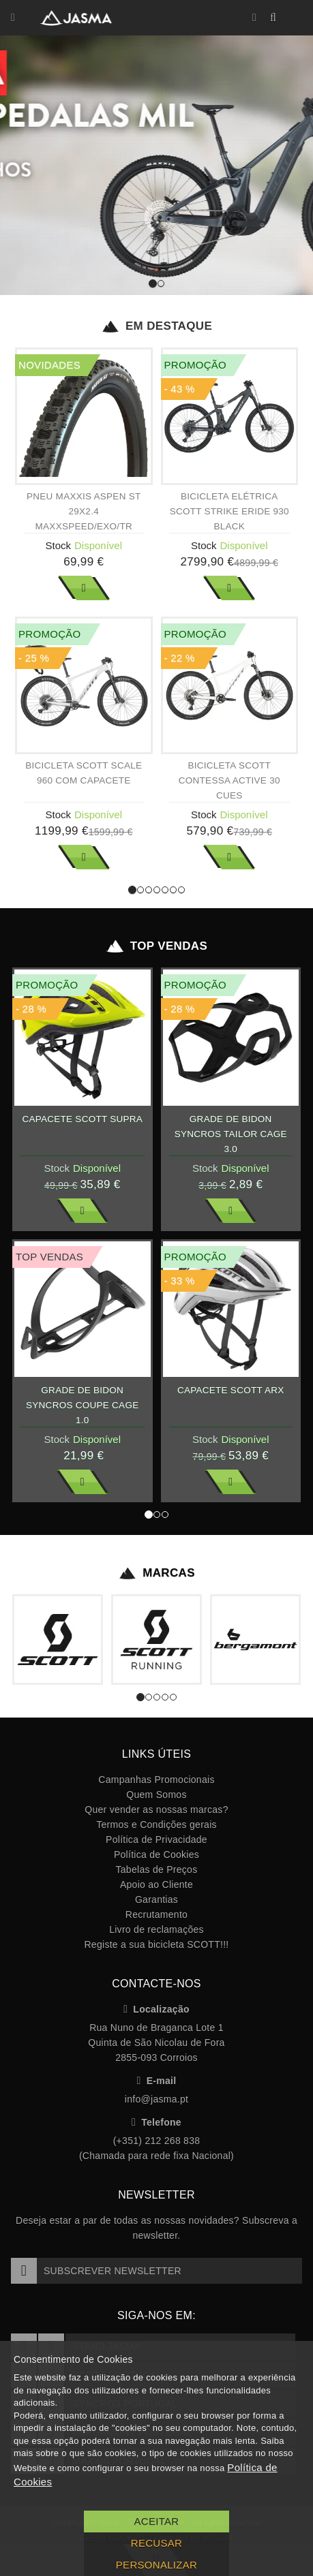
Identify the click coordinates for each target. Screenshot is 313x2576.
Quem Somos (156, 1794)
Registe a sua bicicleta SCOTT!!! (156, 1944)
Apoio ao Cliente (156, 1884)
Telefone (156, 2122)
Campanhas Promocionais (156, 1779)
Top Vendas (156, 946)
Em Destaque (156, 326)
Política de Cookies (156, 1854)
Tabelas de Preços (157, 1869)
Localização (156, 2009)
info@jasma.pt (156, 2099)
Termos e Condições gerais (156, 1824)
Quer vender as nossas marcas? (156, 1809)
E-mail (157, 2080)
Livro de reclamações (156, 1929)
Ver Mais (84, 588)
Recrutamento (156, 1914)
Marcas (156, 1573)
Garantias (156, 1899)
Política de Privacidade (156, 1839)
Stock (58, 545)
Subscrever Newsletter (96, 2271)
